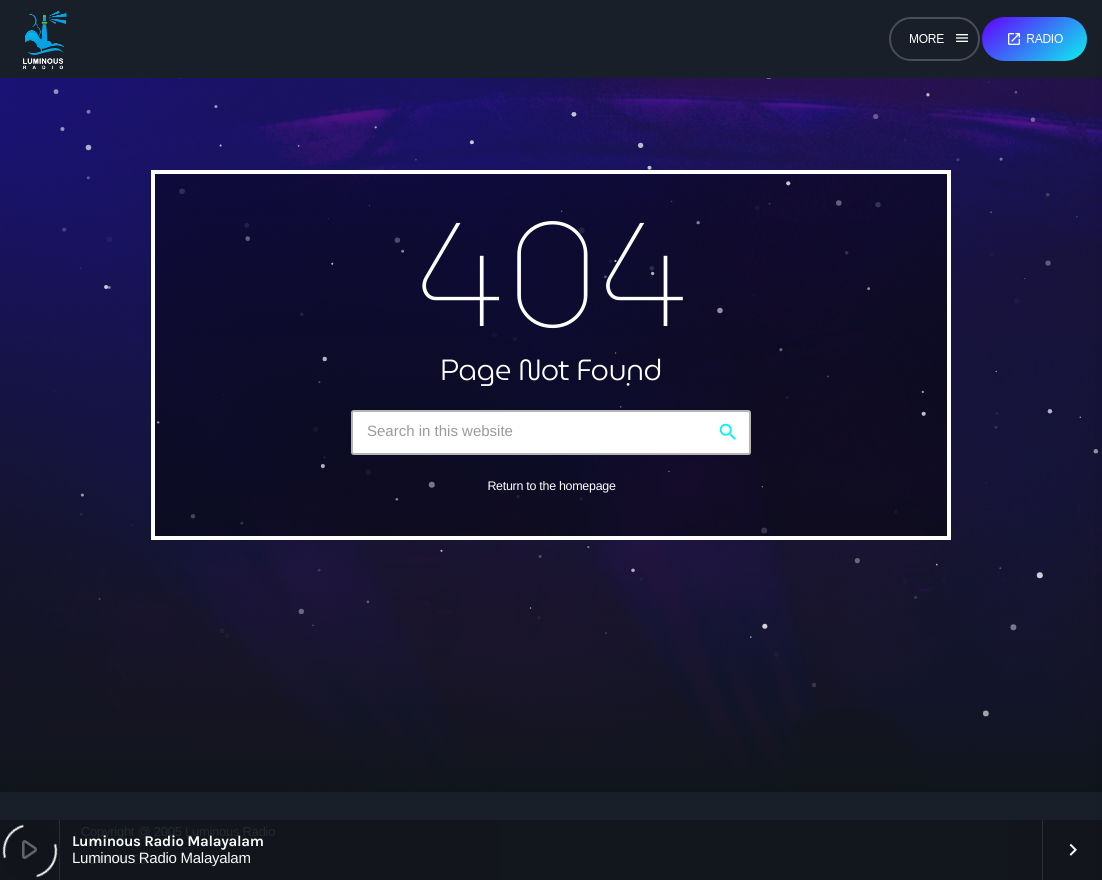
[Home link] (44, 39)
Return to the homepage (551, 486)
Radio (1034, 39)
